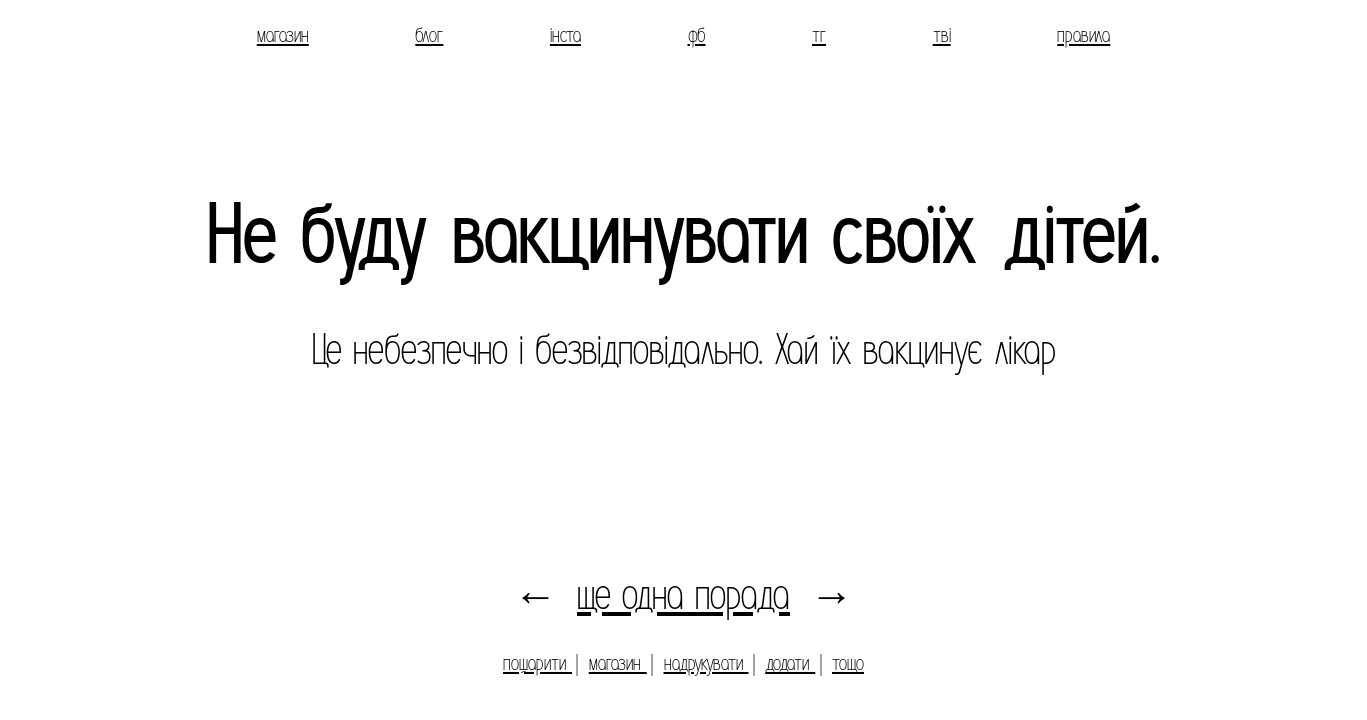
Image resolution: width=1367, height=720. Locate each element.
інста (565, 35)
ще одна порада (683, 595)
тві (942, 35)
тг (819, 35)
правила (1083, 35)
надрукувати (706, 663)
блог (429, 35)
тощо (848, 663)
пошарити (537, 663)
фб (697, 35)
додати (790, 663)
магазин (283, 35)
